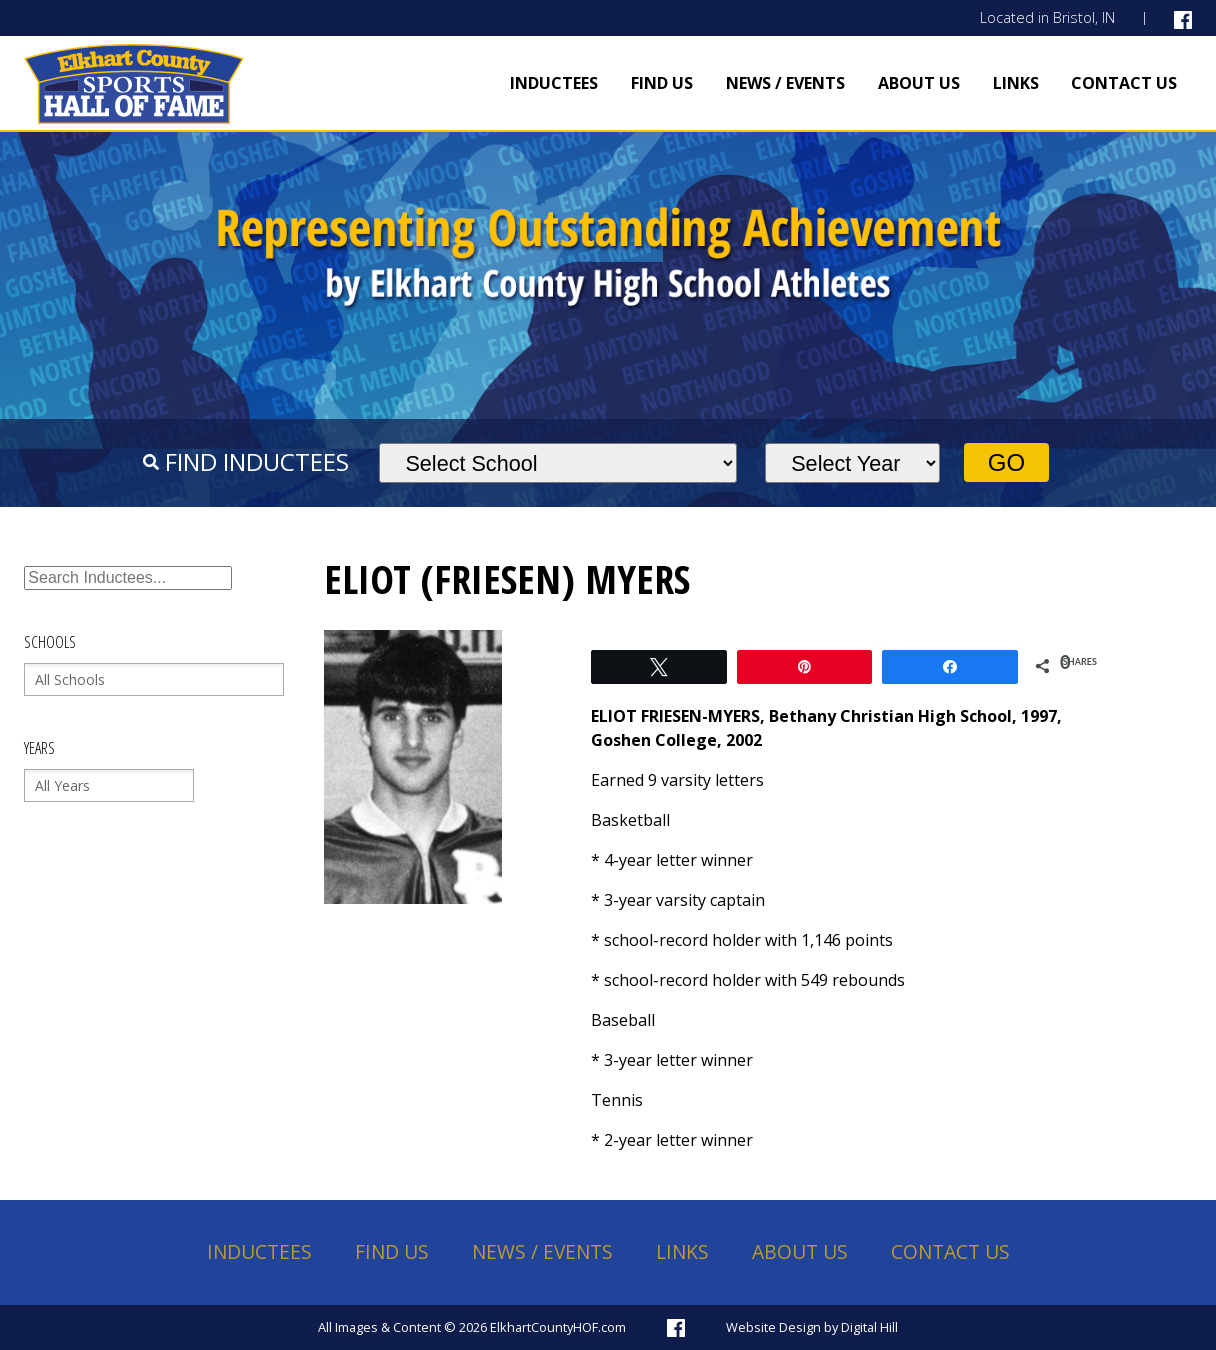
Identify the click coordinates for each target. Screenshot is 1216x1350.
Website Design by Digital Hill (812, 1327)
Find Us (662, 83)
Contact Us (1124, 83)
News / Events (785, 83)
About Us (919, 83)
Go (1006, 462)
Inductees (554, 83)
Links (1016, 83)
